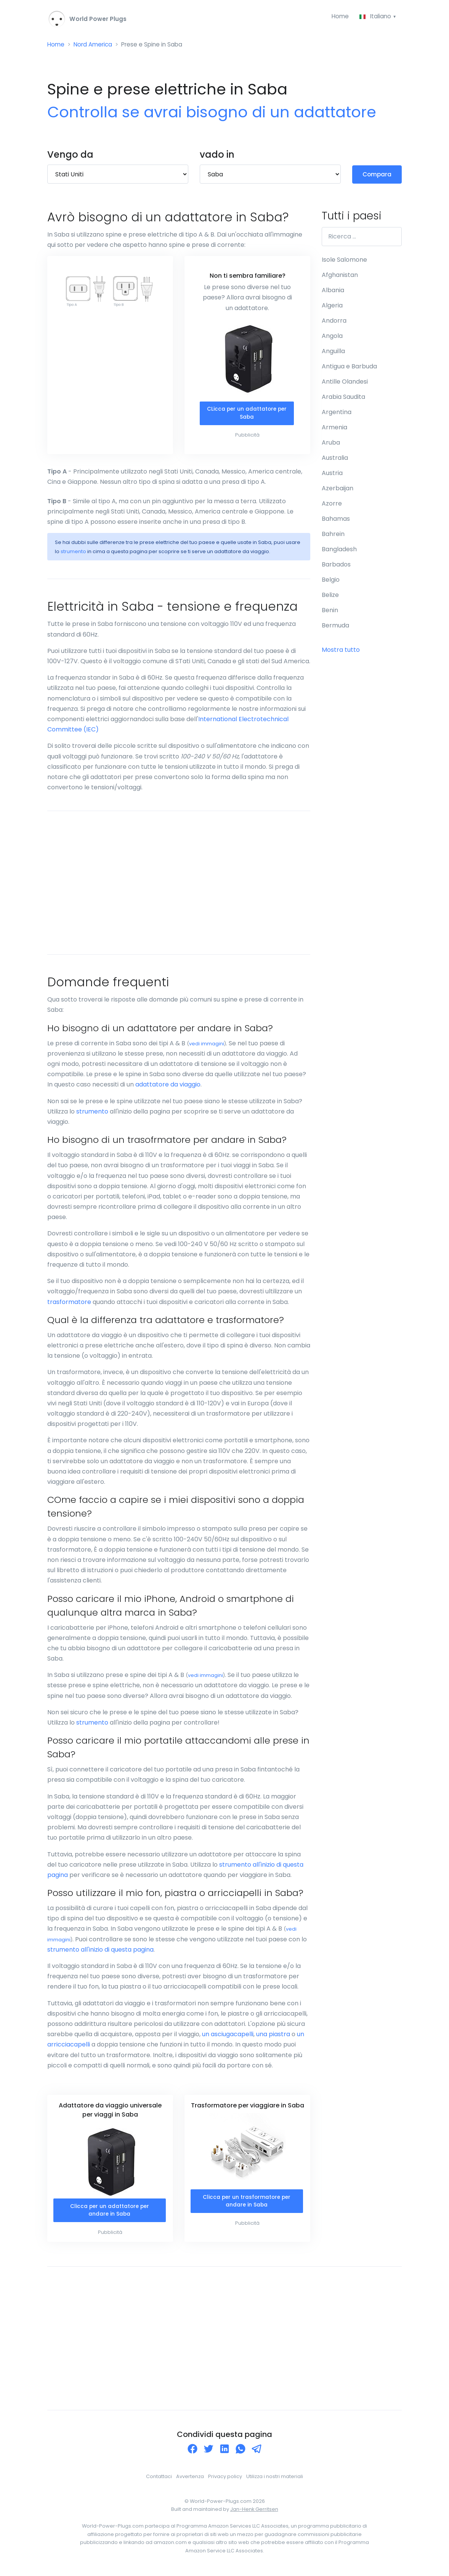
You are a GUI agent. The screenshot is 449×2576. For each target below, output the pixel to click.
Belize (330, 596)
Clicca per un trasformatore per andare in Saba (247, 2203)
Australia (335, 459)
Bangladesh (339, 550)
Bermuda (335, 626)
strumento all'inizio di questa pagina (100, 1951)
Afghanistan (340, 276)
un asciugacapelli (227, 2036)
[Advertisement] (178, 885)
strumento (73, 553)
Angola (332, 337)
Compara (377, 175)
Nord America (95, 45)
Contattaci (159, 2479)
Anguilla (333, 352)
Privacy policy (225, 2479)
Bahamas (336, 520)
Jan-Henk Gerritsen (254, 2512)
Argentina (336, 413)
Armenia (334, 428)
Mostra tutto (341, 651)
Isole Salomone (344, 261)
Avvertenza (190, 2479)
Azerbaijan (337, 489)
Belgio (331, 581)
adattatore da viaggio (167, 1086)
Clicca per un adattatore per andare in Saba (109, 2213)
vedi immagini (206, 1045)
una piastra (273, 2036)
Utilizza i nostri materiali (274, 2479)
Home (339, 16)
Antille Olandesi (345, 383)
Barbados (336, 566)
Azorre (332, 505)
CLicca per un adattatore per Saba (246, 415)
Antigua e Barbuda (349, 367)
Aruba (331, 444)
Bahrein (333, 535)
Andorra (334, 322)
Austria (332, 474)
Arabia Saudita (343, 398)
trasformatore (69, 1303)
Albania (333, 291)
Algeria (332, 306)
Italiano (375, 16)
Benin (330, 611)
